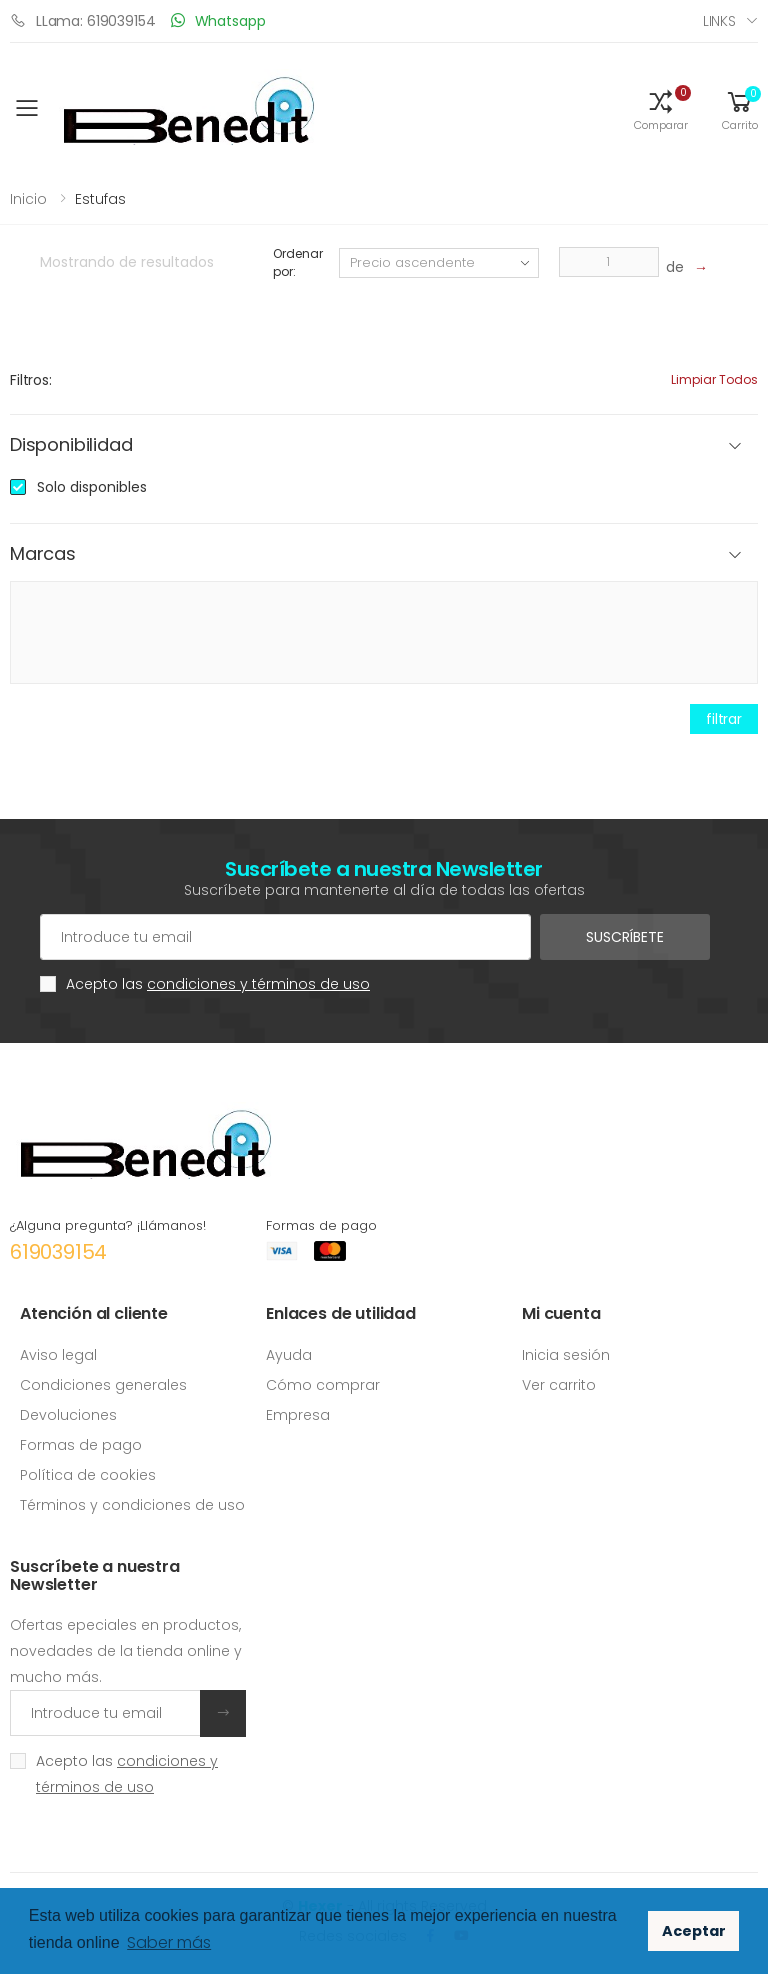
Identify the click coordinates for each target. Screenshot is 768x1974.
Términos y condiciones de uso (132, 1505)
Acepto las (218, 984)
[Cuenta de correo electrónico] (285, 937)
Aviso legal (58, 1355)
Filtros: (31, 380)
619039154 (58, 1252)
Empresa (298, 1415)
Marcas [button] (43, 554)
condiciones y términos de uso (258, 984)
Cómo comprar (323, 1385)
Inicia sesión (566, 1355)
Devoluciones (68, 1415)
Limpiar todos (714, 379)
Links (719, 21)
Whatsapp (218, 20)
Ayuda (289, 1355)
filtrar (724, 719)
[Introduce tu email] (105, 1713)
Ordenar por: (297, 262)
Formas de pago (81, 1445)
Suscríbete (625, 937)
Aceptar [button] (694, 1931)
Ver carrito (559, 1385)
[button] (661, 109)
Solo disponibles (92, 487)
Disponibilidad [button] (71, 445)
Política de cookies (88, 1475)
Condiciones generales (103, 1385)
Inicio (28, 199)
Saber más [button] (169, 1942)
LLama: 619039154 (83, 20)
